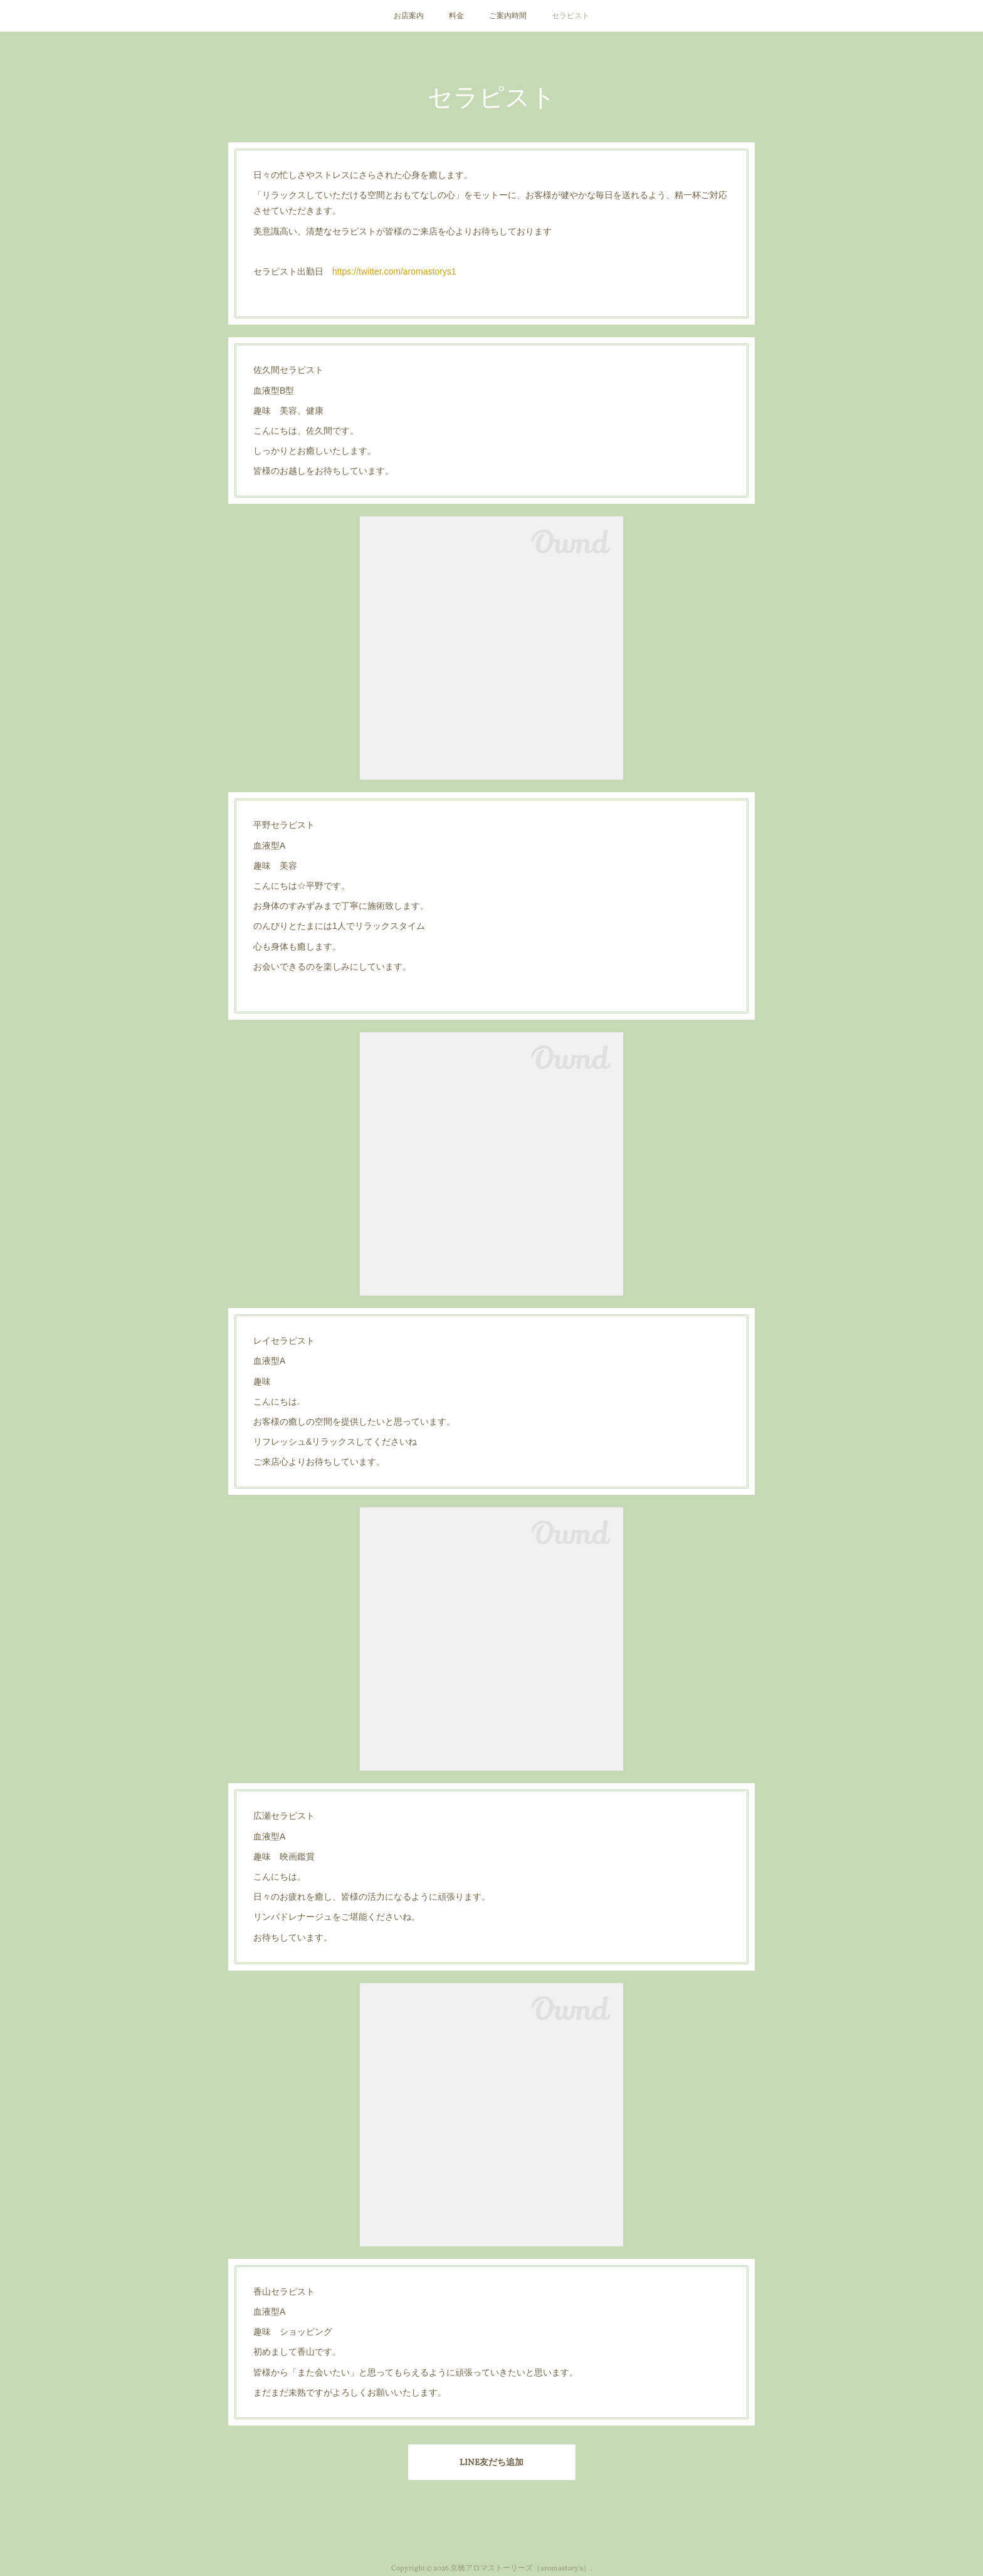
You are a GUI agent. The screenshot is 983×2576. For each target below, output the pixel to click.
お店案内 (409, 15)
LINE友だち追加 (491, 2463)
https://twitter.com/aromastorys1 (394, 271)
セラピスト (570, 15)
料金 (456, 15)
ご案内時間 (508, 15)
